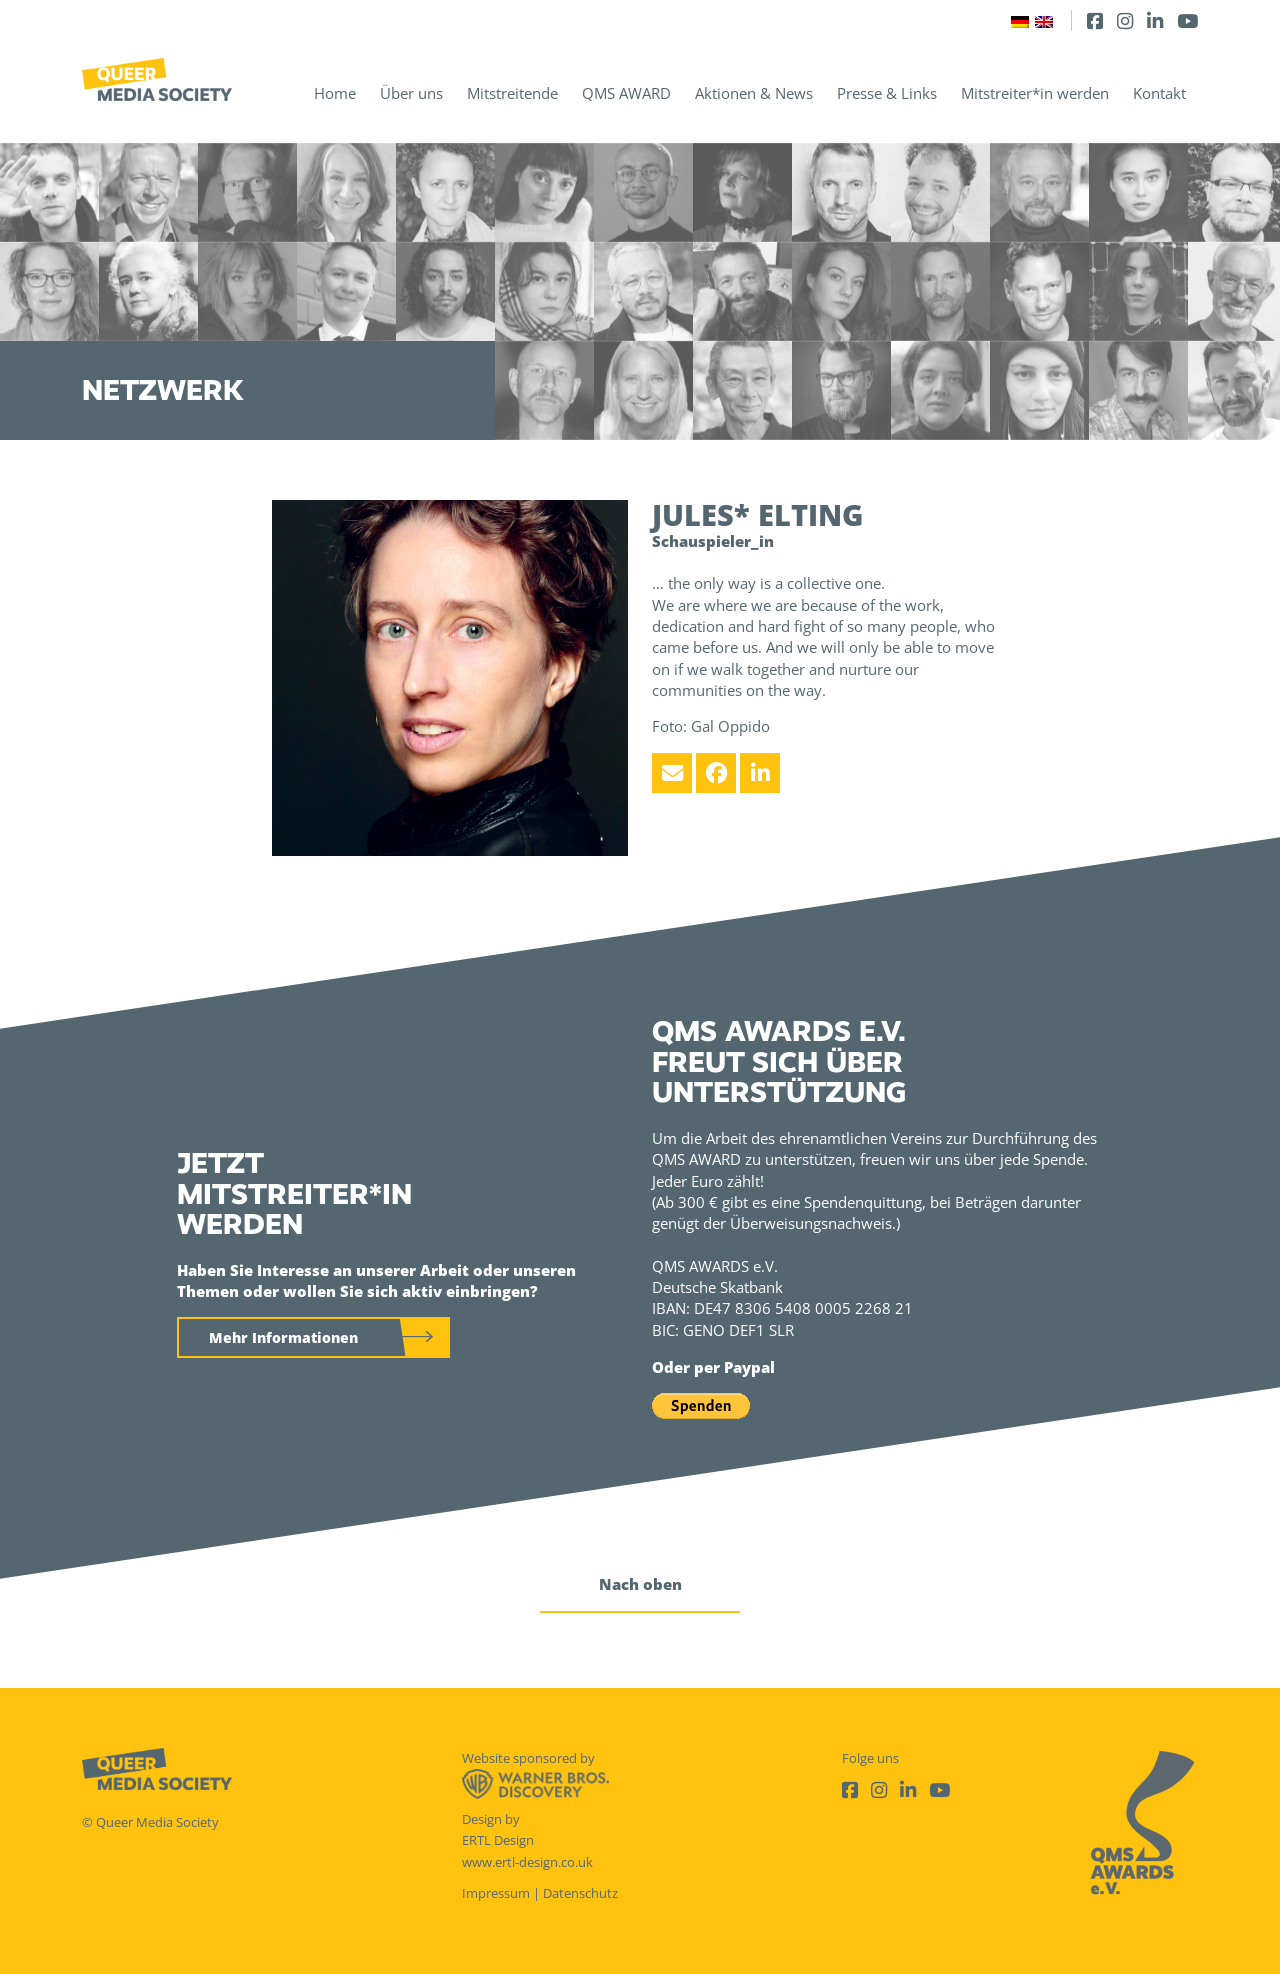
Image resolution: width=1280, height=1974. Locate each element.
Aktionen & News (754, 93)
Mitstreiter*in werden (1035, 93)
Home (335, 93)
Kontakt (1159, 93)
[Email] (672, 773)
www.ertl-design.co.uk (527, 1862)
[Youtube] (1187, 20)
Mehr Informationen (283, 1337)
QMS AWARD (626, 93)
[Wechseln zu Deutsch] (1020, 20)
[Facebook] (1095, 20)
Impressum (496, 1893)
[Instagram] (1125, 20)
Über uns (411, 93)
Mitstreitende (512, 93)
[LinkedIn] (1155, 20)
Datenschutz (580, 1893)
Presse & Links (887, 93)
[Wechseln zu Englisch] (1044, 20)
